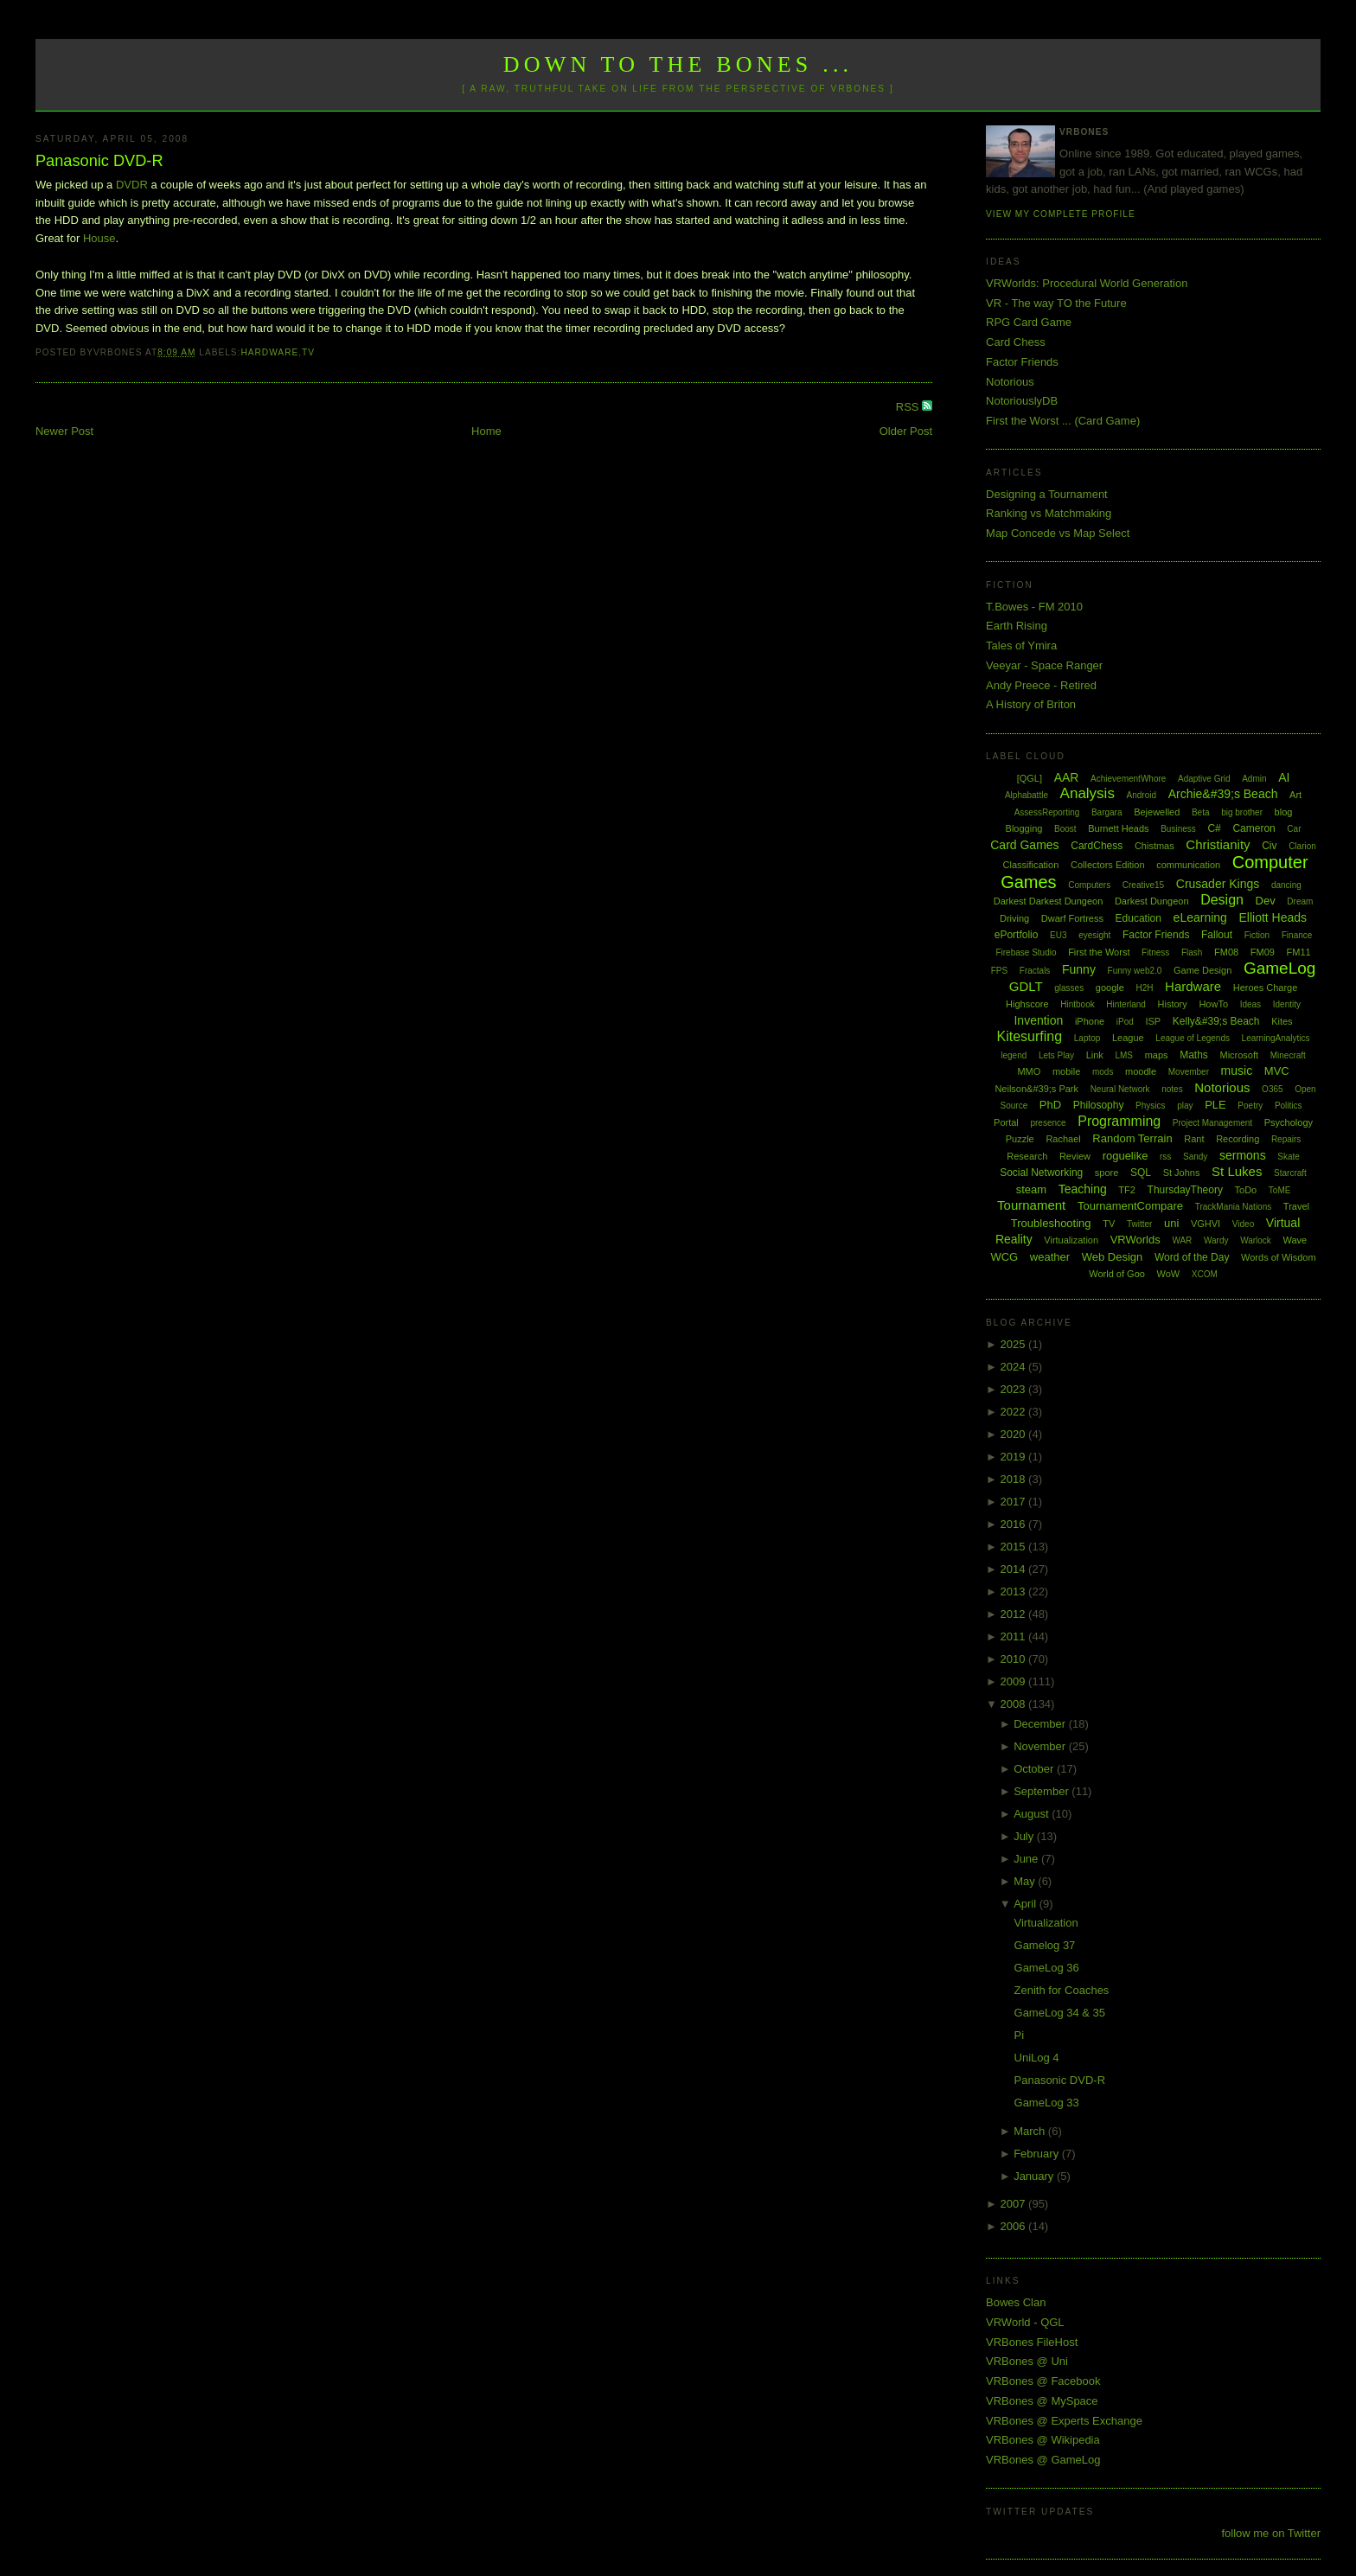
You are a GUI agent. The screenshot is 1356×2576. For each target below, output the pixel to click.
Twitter (1139, 1224)
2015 (1015, 1546)
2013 (1015, 1591)
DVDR (132, 184)
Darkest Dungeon (1152, 901)
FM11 (1299, 952)
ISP (1153, 1021)
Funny (1079, 969)
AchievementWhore (1128, 778)
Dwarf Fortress (1072, 918)
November (1041, 1746)
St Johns (1181, 1172)
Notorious (1010, 381)
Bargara (1107, 812)
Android (1141, 795)
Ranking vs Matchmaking (1048, 513)
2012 (1015, 1614)
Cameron (1253, 828)
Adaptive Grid (1204, 778)
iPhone (1089, 1021)
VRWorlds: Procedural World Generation (1086, 283)
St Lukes (1237, 1171)
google (1110, 987)
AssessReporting (1047, 812)
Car (1294, 829)
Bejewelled (1157, 812)
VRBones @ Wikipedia (1043, 2439)
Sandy (1195, 1156)
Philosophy (1098, 1105)
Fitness (1155, 952)
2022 (1015, 1411)
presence (1047, 1123)
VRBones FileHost (1032, 2342)
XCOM (1205, 1274)
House (99, 238)
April (1026, 1903)
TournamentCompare (1130, 1205)
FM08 (1226, 952)
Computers (1089, 885)
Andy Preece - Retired (1041, 685)
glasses (1069, 988)
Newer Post (64, 431)
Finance (1297, 935)
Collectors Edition (1108, 865)
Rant (1194, 1139)
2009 (1015, 1681)
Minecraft (1288, 1055)
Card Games (1024, 845)
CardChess (1097, 846)
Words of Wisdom (1278, 1257)
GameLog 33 (1046, 2102)
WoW (1168, 1274)
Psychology (1288, 1122)
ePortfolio (1017, 935)
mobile (1066, 1071)
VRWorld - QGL (1025, 2322)
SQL (1140, 1173)
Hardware (269, 352)
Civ (1269, 846)
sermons (1242, 1155)
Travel (1296, 1206)
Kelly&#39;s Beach (1216, 1021)
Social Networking (1041, 1173)
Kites (1281, 1021)
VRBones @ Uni (1027, 2361)
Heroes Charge (1265, 987)
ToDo (1246, 1190)
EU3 (1058, 935)
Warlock (1255, 1240)
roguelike (1125, 1155)
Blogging (1024, 828)
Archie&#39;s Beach (1223, 794)
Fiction (1257, 935)
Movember (1188, 1072)
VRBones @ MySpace (1042, 2400)
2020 (1015, 1434)
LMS (1124, 1055)
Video (1243, 1224)
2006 (1015, 2226)
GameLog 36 (1046, 1967)
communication (1188, 865)
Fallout (1216, 935)
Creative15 (1143, 885)
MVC (1276, 1070)
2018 (1015, 1479)
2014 (1015, 1569)
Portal (1006, 1122)
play (1185, 1105)
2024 (1015, 1366)
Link (1094, 1055)
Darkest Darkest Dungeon (1048, 901)
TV (308, 352)
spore (1107, 1172)
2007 (1015, 2203)
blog (1284, 812)
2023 (1015, 1389)
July (1025, 1836)
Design (1222, 899)
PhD (1050, 1104)
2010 (1015, 1658)
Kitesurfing (1030, 1036)
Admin (1254, 778)
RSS (909, 406)
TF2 (1126, 1190)
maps (1156, 1055)
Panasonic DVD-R (99, 160)
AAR (1066, 777)
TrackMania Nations (1233, 1206)
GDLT (1026, 986)
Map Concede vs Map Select (1057, 533)
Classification (1031, 865)
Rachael (1063, 1139)
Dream (1300, 901)
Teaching (1083, 1189)
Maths (1194, 1055)
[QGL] (1029, 778)
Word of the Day (1192, 1257)
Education (1138, 918)
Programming (1119, 1121)
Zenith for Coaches (1062, 1990)
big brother (1242, 812)
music (1237, 1070)
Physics (1150, 1105)
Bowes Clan (1016, 2302)
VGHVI (1205, 1223)
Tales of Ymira (1021, 645)
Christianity (1218, 844)
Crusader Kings (1218, 884)
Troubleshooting (1051, 1223)
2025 (1015, 1344)
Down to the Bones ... (678, 64)
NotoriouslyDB (1022, 400)
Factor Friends (1022, 361)
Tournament (1031, 1205)
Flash (1191, 952)
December (1041, 1723)
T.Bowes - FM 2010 (1034, 606)
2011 (1015, 1636)
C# (1213, 828)
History (1172, 1004)
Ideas (1250, 1004)
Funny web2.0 (1135, 970)
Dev (1266, 900)
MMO (1028, 1071)
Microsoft (1238, 1055)
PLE (1215, 1104)
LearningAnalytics (1276, 1038)
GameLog (1279, 968)
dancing (1286, 885)
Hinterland (1126, 1004)
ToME (1280, 1190)
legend (1014, 1055)
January (1035, 2176)
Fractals (1035, 970)
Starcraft (1290, 1173)
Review (1075, 1156)
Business (1178, 829)
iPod (1125, 1021)
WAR (1182, 1240)
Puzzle (1020, 1139)
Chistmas (1154, 846)
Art (1295, 794)
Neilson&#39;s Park (1036, 1088)
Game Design (1202, 970)
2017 (1015, 1501)
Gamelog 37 (1045, 1945)
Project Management (1212, 1123)
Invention (1038, 1020)
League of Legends (1192, 1038)
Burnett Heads (1118, 828)
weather (1050, 1256)
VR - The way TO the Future (1056, 303)
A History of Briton (1031, 704)
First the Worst (1098, 952)
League (1128, 1037)
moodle (1140, 1071)
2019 (1015, 1456)
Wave (1295, 1240)
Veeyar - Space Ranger (1044, 665)
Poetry (1250, 1105)
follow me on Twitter (1271, 2533)
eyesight (1094, 935)
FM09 (1262, 952)
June (1027, 1858)
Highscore (1027, 1004)
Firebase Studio (1025, 952)
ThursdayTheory (1185, 1190)
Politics (1288, 1105)
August (1033, 1813)
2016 (1015, 1524)
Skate (1288, 1156)
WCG (1004, 1256)
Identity (1287, 1004)
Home (486, 431)
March (1031, 2131)
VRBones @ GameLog (1043, 2459)
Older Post (905, 431)
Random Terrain (1132, 1138)
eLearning (1200, 917)
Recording (1237, 1139)
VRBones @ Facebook (1043, 2381)
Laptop (1087, 1038)
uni (1171, 1223)
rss (1165, 1156)
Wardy (1216, 1240)
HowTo (1213, 1004)
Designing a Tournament (1047, 494)
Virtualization (1071, 1240)
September (1042, 1791)
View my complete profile (1060, 214)
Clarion (1302, 846)
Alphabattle (1026, 795)
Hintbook (1077, 1004)
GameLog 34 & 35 (1060, 2012)
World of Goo (1117, 1274)
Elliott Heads (1273, 917)
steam (1031, 1189)
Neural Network (1120, 1089)
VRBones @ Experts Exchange (1064, 2420)
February (1038, 2153)
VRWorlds (1135, 1239)
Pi (1019, 2035)
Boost (1065, 829)
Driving (1014, 918)
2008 (1015, 1703)
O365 (1272, 1089)
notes (1171, 1089)
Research (1027, 1156)
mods (1102, 1072)
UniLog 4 (1036, 2057)
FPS (999, 970)
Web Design (1112, 1256)
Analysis (1087, 793)
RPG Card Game (1028, 322)
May (1026, 1881)
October (1035, 1768)
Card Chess (1016, 342)
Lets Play (1056, 1055)
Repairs (1286, 1139)
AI (1283, 777)
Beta (1201, 812)
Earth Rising (1016, 625)
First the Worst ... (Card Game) (1063, 420)
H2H (1144, 988)
